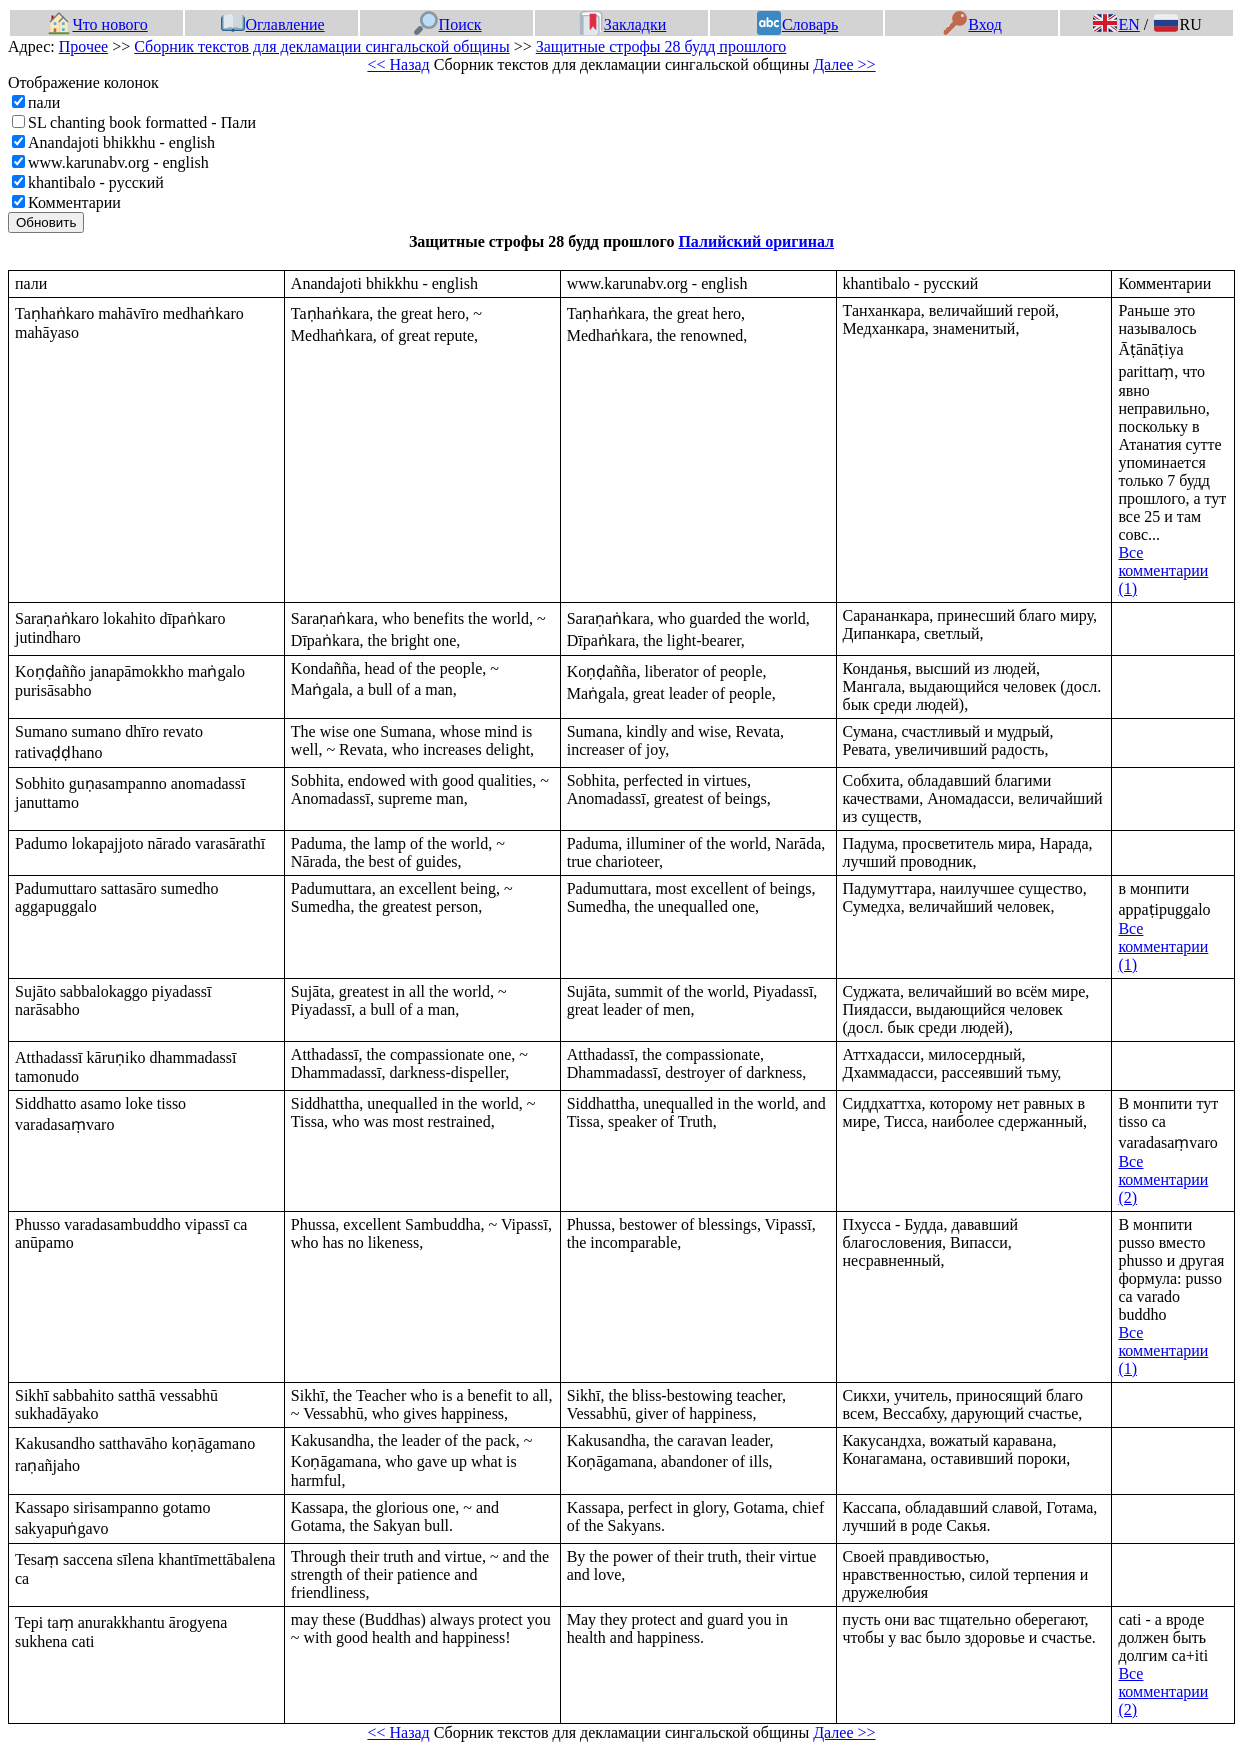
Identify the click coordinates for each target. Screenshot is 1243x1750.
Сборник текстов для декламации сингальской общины (321, 46)
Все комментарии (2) (1163, 1179)
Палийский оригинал (756, 241)
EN (1116, 24)
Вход (972, 24)
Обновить (46, 222)
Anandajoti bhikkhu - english (121, 142)
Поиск (448, 24)
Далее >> (844, 64)
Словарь (797, 24)
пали (44, 102)
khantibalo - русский (96, 182)
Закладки (623, 24)
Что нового (97, 24)
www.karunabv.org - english (118, 162)
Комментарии (74, 202)
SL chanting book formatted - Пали (142, 122)
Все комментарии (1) (1163, 570)
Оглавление (273, 24)
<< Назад (398, 64)
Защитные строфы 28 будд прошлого (661, 46)
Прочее (83, 46)
